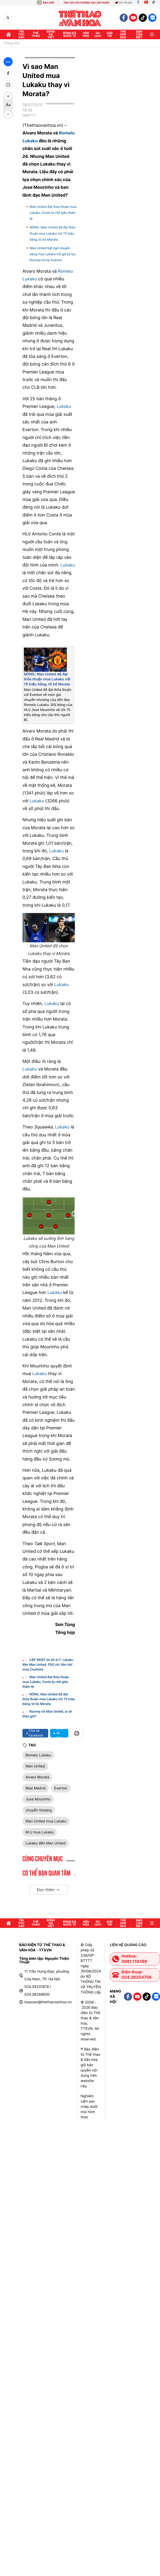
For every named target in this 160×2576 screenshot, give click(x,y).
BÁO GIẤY (48, 2)
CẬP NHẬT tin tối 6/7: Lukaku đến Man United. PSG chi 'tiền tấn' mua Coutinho (47, 1664)
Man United (35, 1766)
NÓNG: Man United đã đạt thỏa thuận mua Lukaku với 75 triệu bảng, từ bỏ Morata (52, 233)
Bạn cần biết (139, 34)
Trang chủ (11, 43)
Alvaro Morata (37, 1777)
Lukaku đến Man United (46, 1843)
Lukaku (64, 406)
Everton (60, 1788)
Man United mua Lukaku (46, 1821)
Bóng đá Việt (51, 34)
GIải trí (109, 34)
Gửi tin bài (123, 2)
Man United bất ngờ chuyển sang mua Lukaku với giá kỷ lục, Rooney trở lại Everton (53, 254)
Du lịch (98, 34)
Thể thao (36, 34)
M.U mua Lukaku (40, 1832)
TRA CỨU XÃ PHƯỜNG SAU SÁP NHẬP (87, 2)
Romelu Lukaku (38, 1755)
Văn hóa (86, 34)
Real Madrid (36, 1788)
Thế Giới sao (123, 34)
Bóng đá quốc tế (69, 34)
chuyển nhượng (39, 1810)
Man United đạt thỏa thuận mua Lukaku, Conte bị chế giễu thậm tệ (53, 213)
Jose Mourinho (38, 1799)
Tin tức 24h (21, 34)
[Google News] (60, 112)
